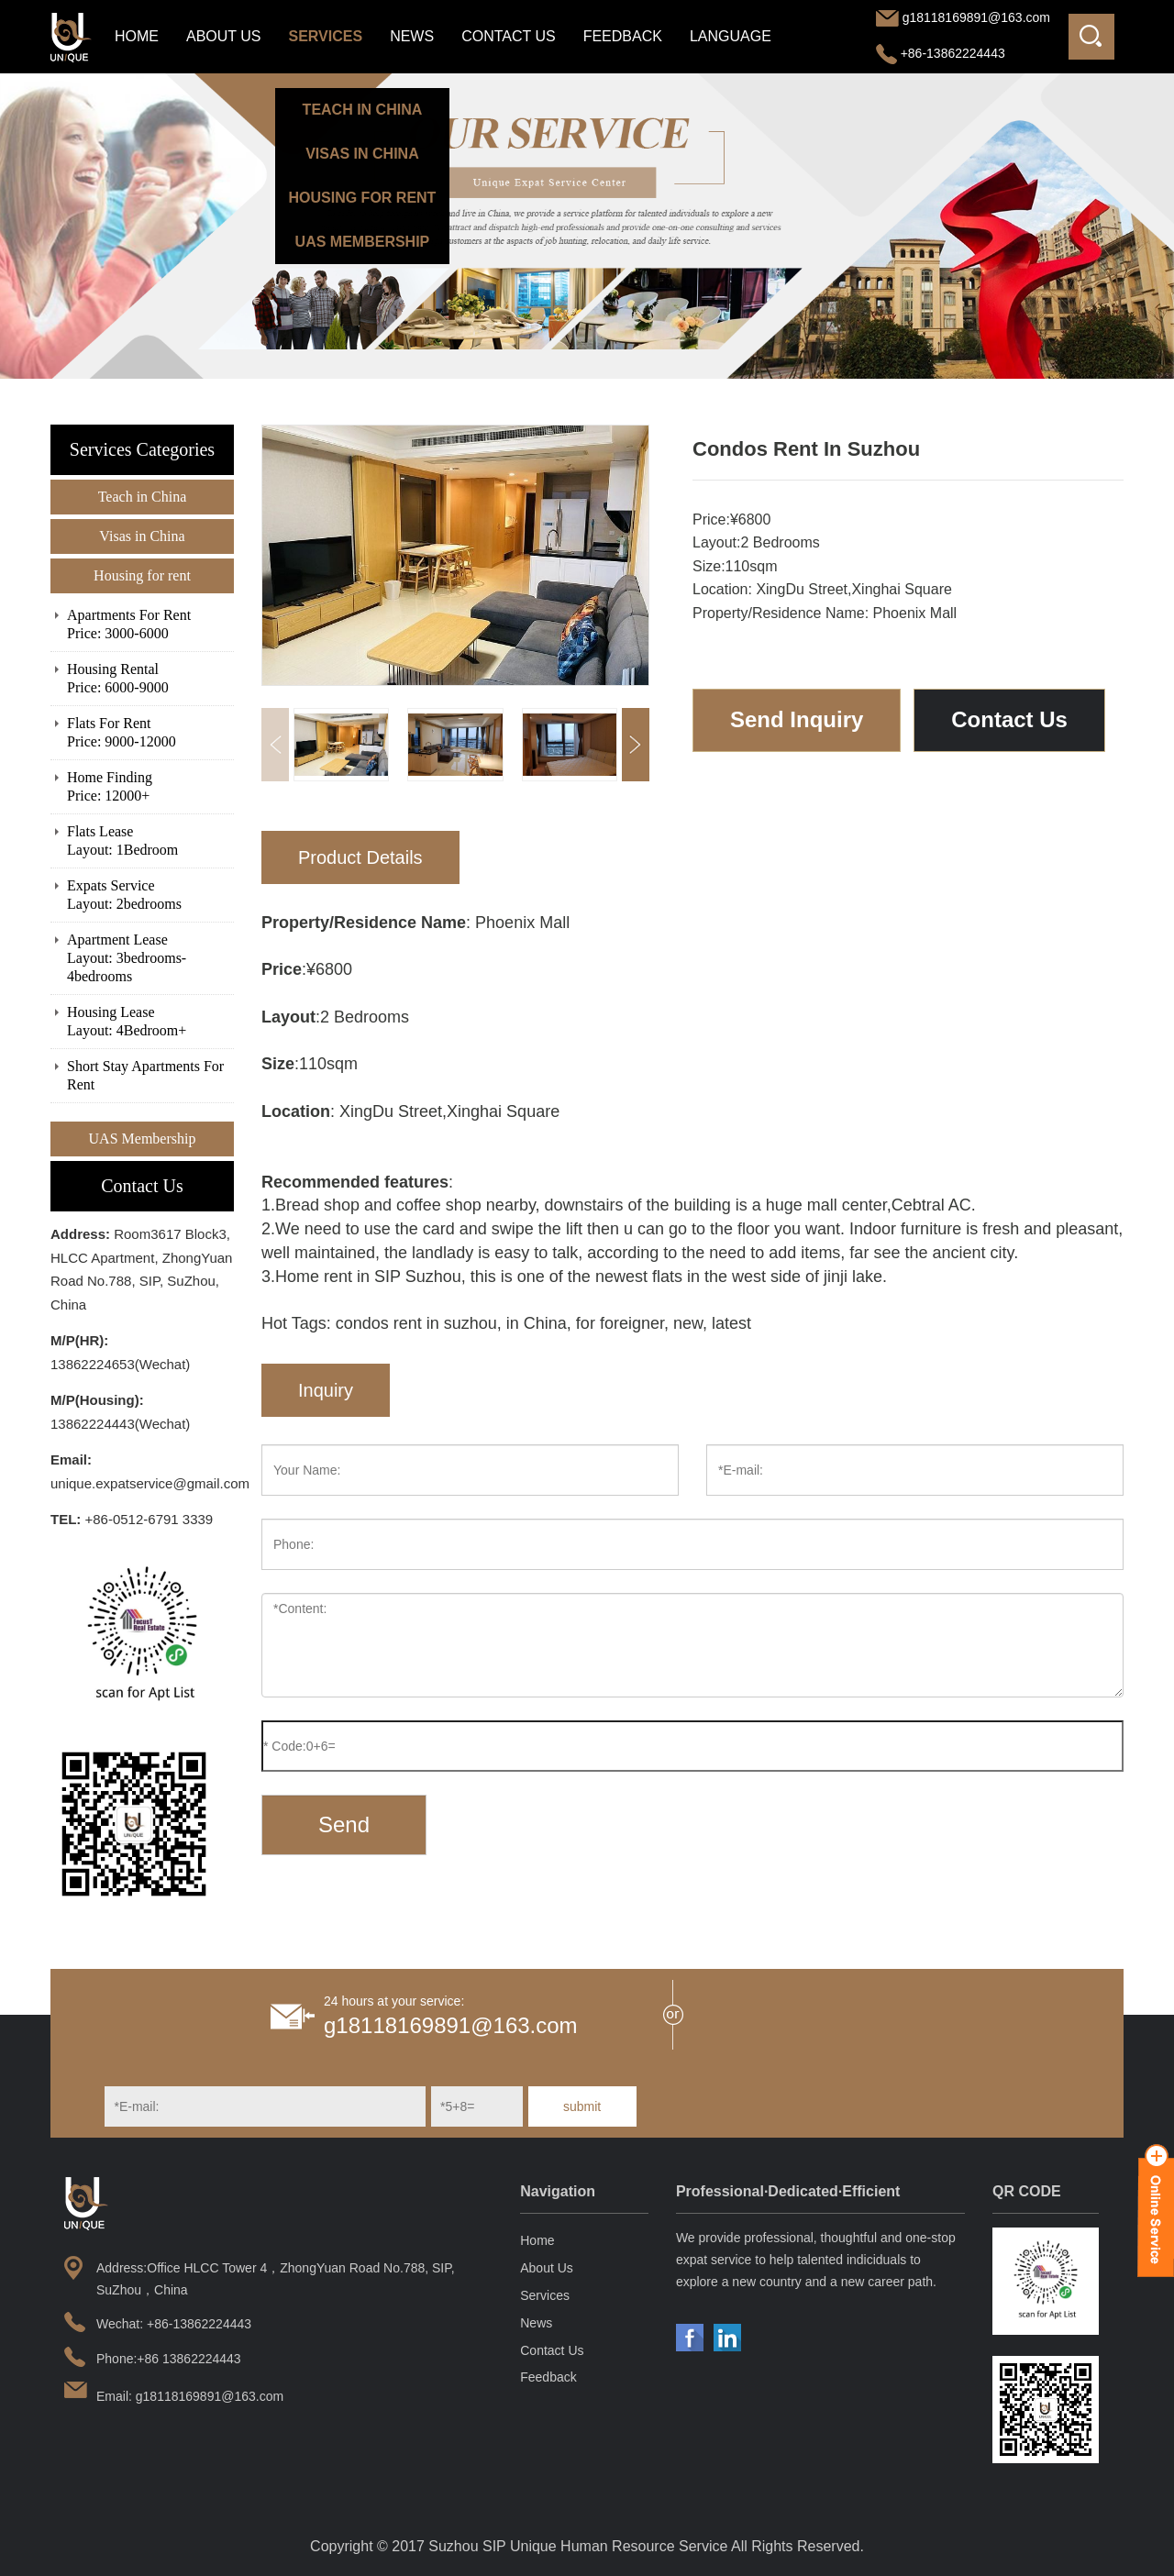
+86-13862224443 (940, 53)
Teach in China (142, 496)
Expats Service (150, 895)
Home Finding (150, 787)
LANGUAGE (730, 36)
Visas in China (141, 536)
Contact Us (508, 36)
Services (326, 36)
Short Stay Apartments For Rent (145, 1075)
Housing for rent (142, 575)
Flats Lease (150, 841)
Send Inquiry (796, 719)
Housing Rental (150, 679)
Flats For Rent (150, 733)
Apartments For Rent (150, 625)
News (412, 36)
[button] (635, 744)
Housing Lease (150, 1022)
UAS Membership (142, 1138)
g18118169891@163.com (976, 17)
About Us (223, 36)
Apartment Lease (150, 959)
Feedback (622, 36)
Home (137, 36)
